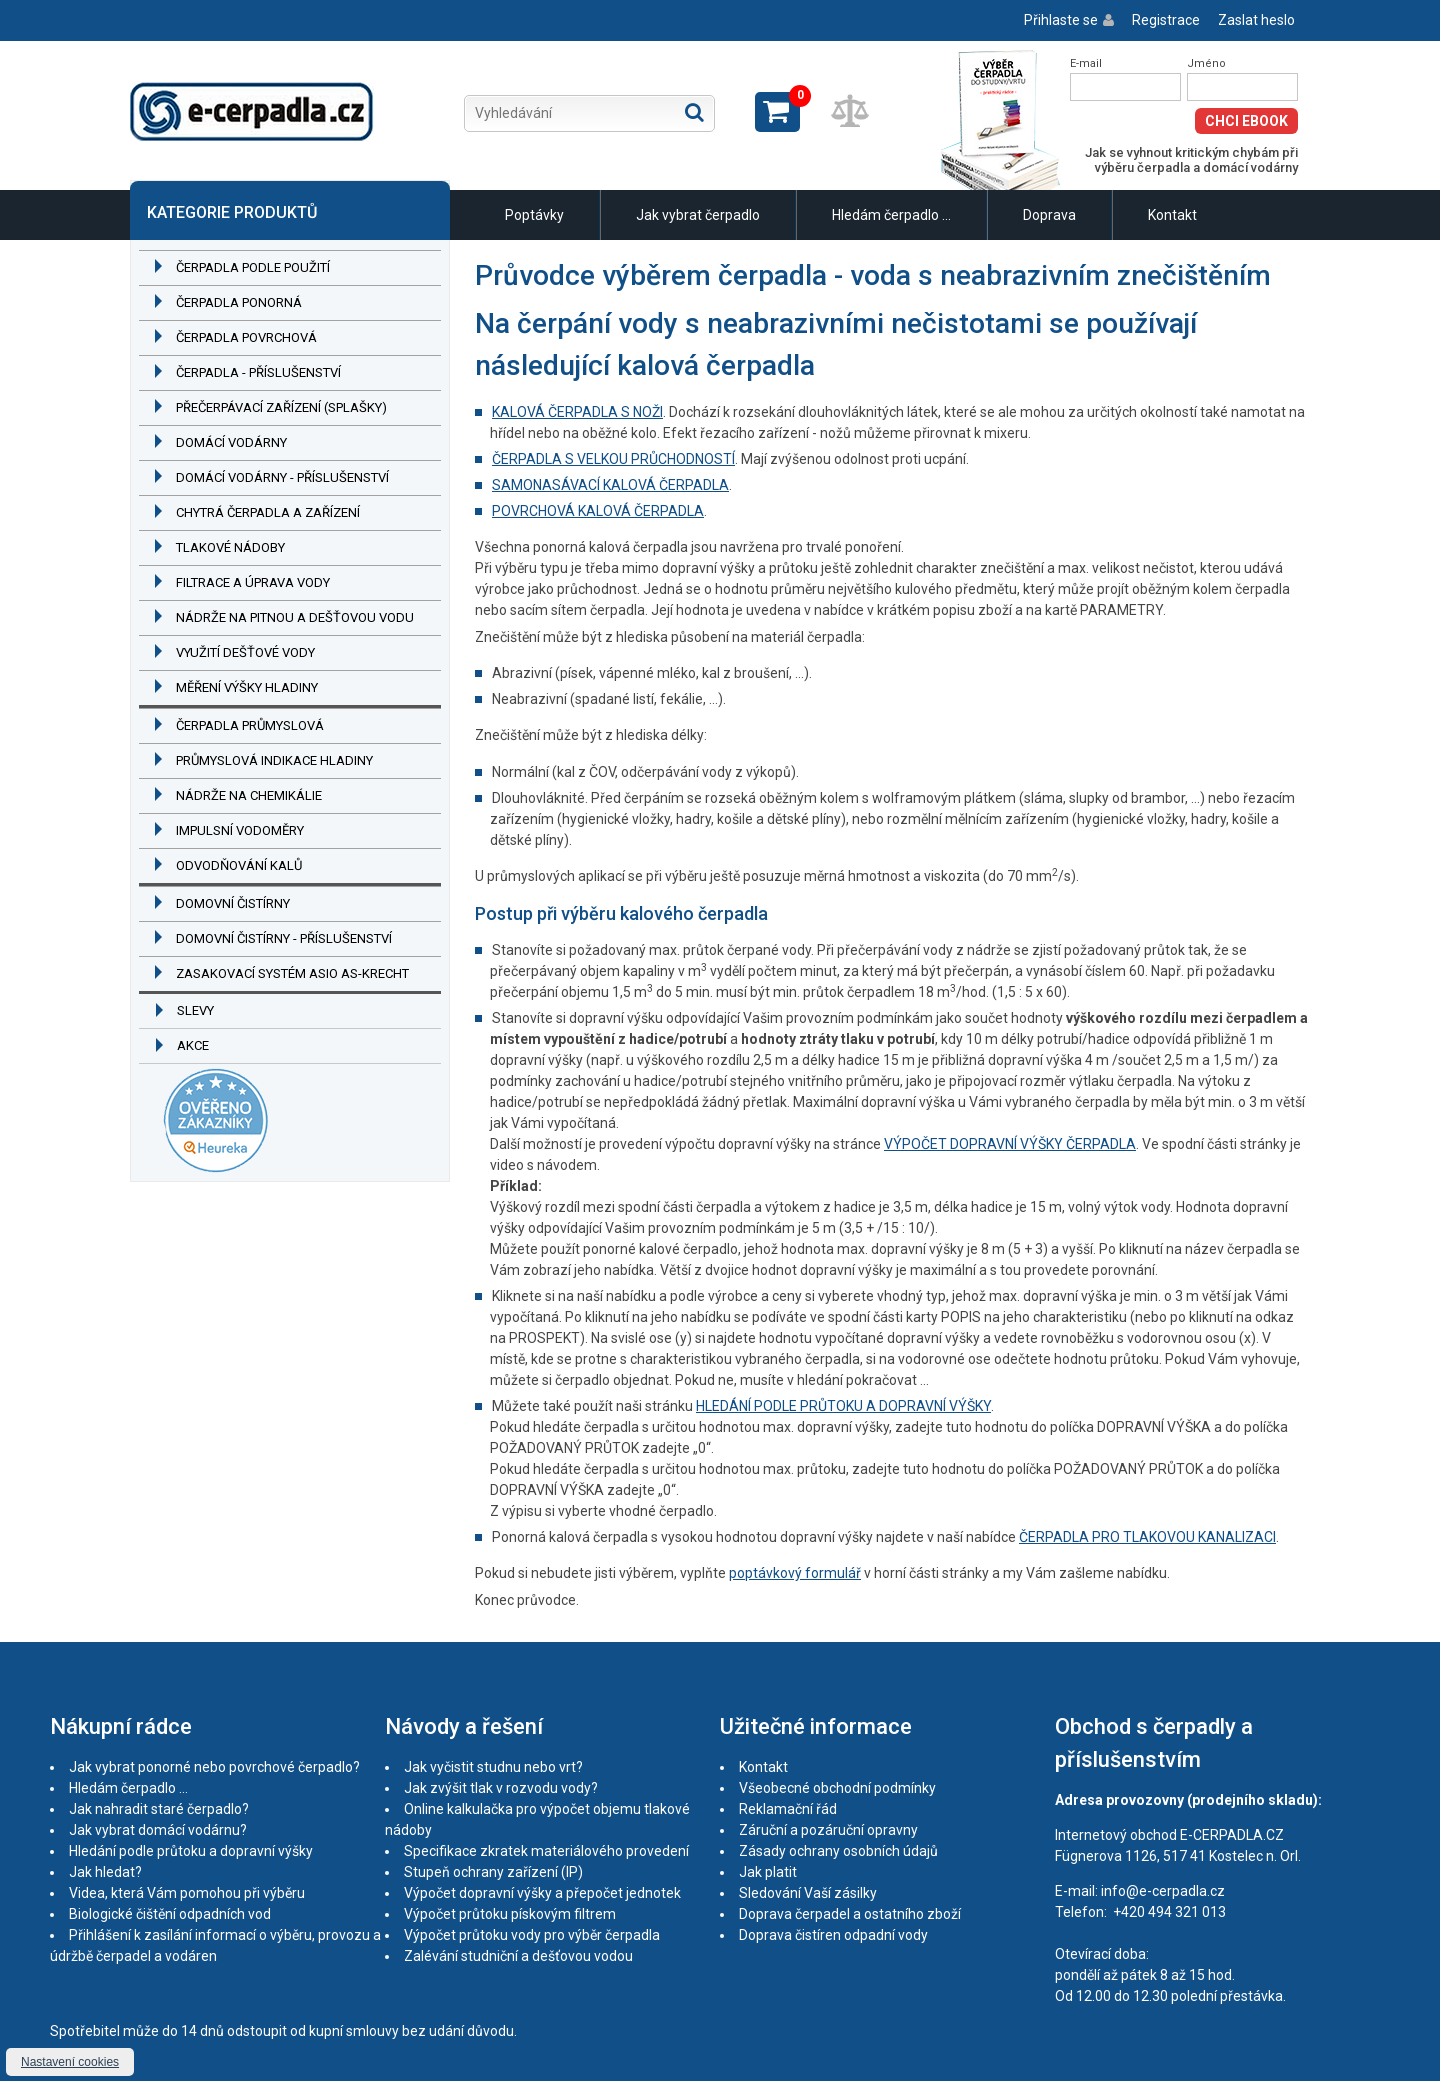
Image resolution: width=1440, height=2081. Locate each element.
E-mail (1086, 63)
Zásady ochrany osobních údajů (838, 1851)
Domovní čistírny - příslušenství (284, 938)
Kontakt (1172, 215)
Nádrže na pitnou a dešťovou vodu (295, 617)
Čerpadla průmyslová (250, 725)
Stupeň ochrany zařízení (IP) (493, 1872)
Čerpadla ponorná (239, 302)
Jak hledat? (105, 1872)
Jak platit (768, 1872)
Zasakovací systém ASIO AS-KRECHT (292, 973)
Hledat (694, 112)
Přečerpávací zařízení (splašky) (281, 407)
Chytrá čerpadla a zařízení (268, 512)
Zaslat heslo (1256, 20)
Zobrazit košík (777, 112)
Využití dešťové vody (245, 652)
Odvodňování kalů (239, 865)
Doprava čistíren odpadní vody (833, 1935)
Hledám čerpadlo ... (891, 215)
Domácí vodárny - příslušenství (282, 477)
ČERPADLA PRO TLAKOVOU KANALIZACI (1147, 1537)
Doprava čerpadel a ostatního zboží (850, 1914)
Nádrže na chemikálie (249, 795)
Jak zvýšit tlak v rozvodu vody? (501, 1788)
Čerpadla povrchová (246, 337)
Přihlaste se (1061, 20)
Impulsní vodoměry (240, 830)
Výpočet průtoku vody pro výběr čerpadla (532, 1935)
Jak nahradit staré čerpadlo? (159, 1809)
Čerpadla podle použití (253, 267)
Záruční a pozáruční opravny (828, 1830)
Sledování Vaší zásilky (808, 1893)
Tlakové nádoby (230, 547)
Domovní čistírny (233, 903)
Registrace (1166, 20)
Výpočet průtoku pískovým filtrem (510, 1914)
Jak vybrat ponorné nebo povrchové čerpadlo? (214, 1767)
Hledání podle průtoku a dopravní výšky (191, 1851)
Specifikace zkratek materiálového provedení (546, 1851)
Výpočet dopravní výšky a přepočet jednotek (542, 1893)
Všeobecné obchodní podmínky (837, 1788)
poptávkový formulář (795, 1573)
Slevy (195, 1010)
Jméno (1206, 63)
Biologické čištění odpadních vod (170, 1914)
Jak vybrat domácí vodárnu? (158, 1830)
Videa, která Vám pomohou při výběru (187, 1893)
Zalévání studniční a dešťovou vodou (518, 1956)
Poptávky (534, 215)
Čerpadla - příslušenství (258, 372)
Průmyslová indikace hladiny (274, 760)
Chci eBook (1246, 121)
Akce (193, 1045)
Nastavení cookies (70, 2062)
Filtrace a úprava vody (253, 582)
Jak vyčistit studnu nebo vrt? (493, 1767)
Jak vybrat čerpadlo (698, 215)
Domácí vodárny (231, 442)
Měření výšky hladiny (247, 687)
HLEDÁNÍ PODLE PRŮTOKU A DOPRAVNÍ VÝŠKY (843, 1406)
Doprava (1049, 215)
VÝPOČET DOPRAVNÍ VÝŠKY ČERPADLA (1010, 1144)
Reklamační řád (788, 1809)
